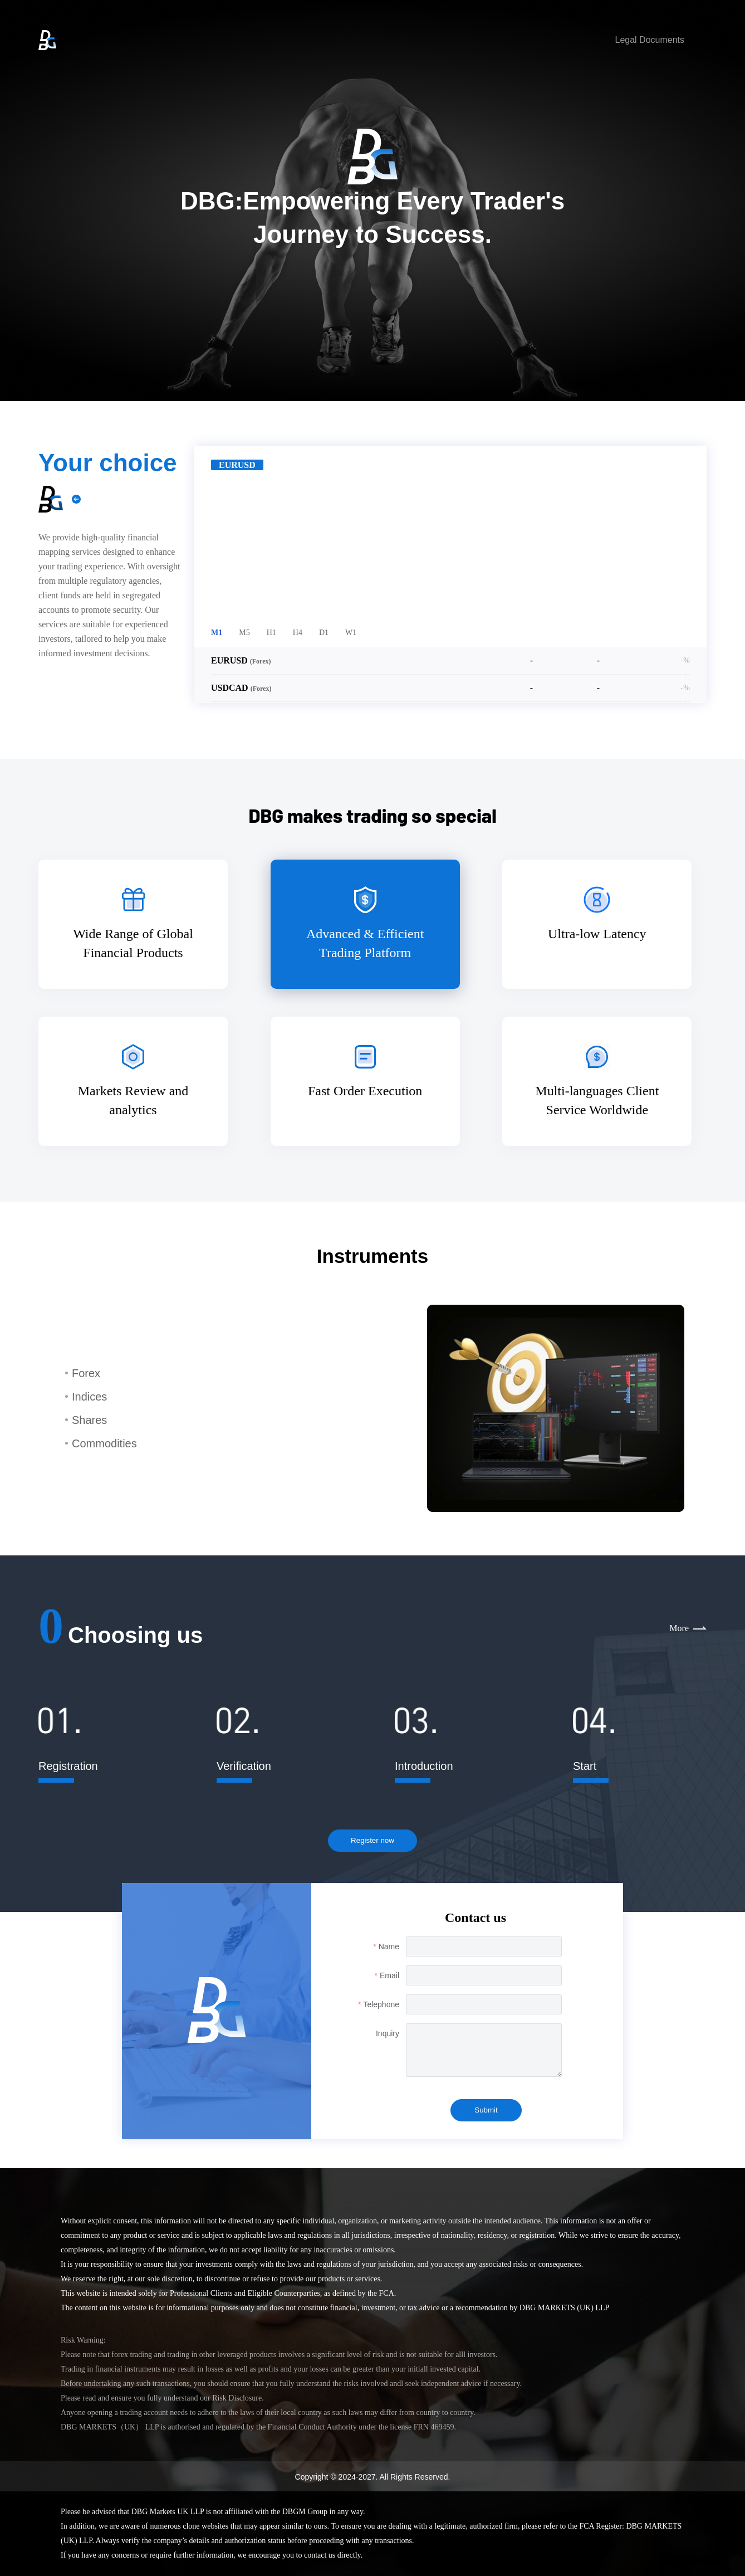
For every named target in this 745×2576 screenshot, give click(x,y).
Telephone (381, 2004)
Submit (485, 2110)
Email (389, 1975)
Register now (372, 1840)
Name (389, 1946)
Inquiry (387, 2033)
